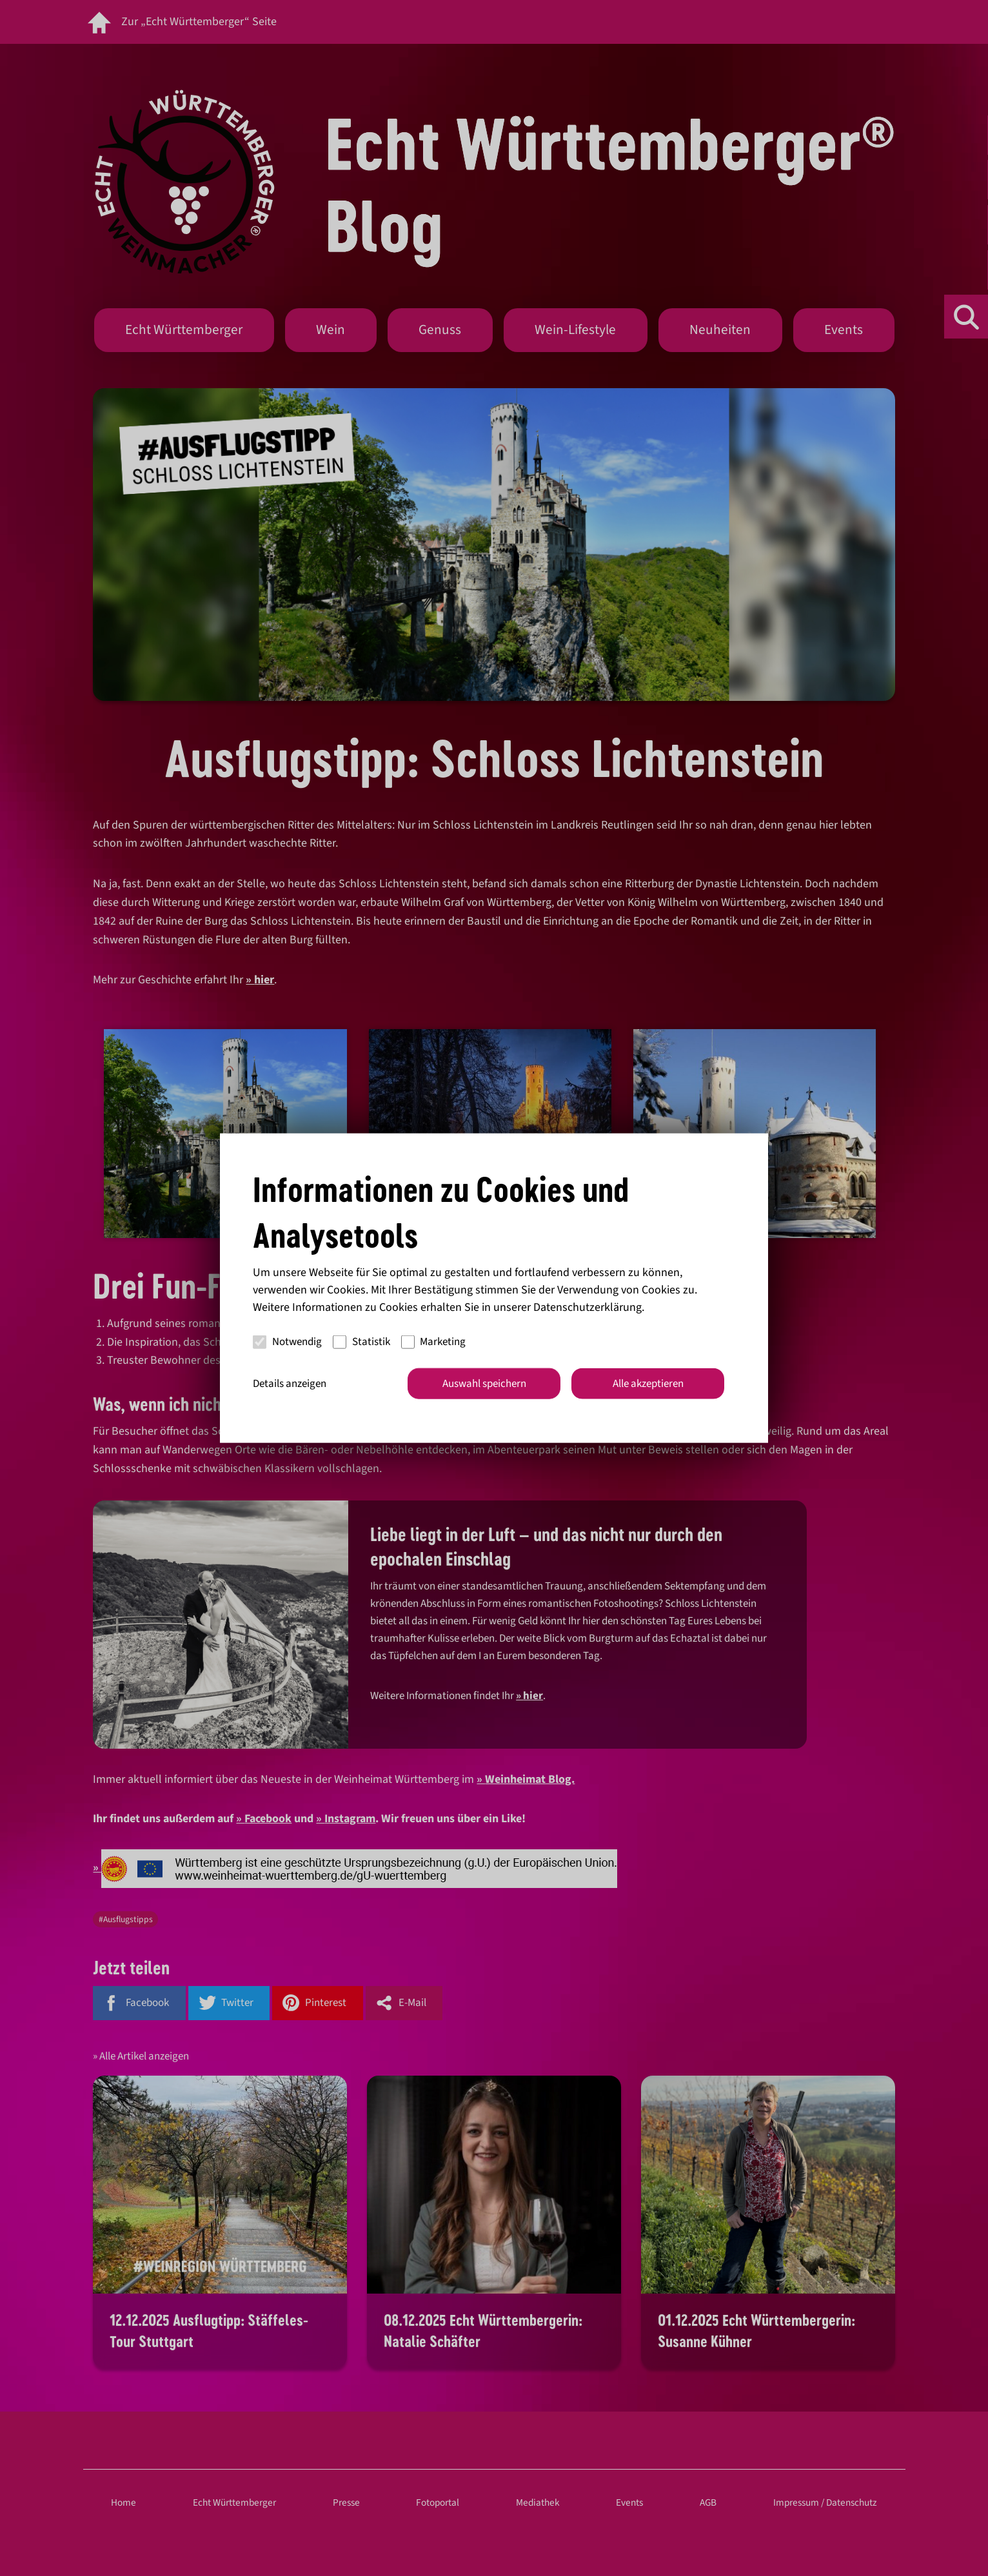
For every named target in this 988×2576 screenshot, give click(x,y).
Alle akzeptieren (648, 1383)
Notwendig (287, 1342)
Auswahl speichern (484, 1383)
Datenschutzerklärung (587, 1307)
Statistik (361, 1342)
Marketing (433, 1342)
